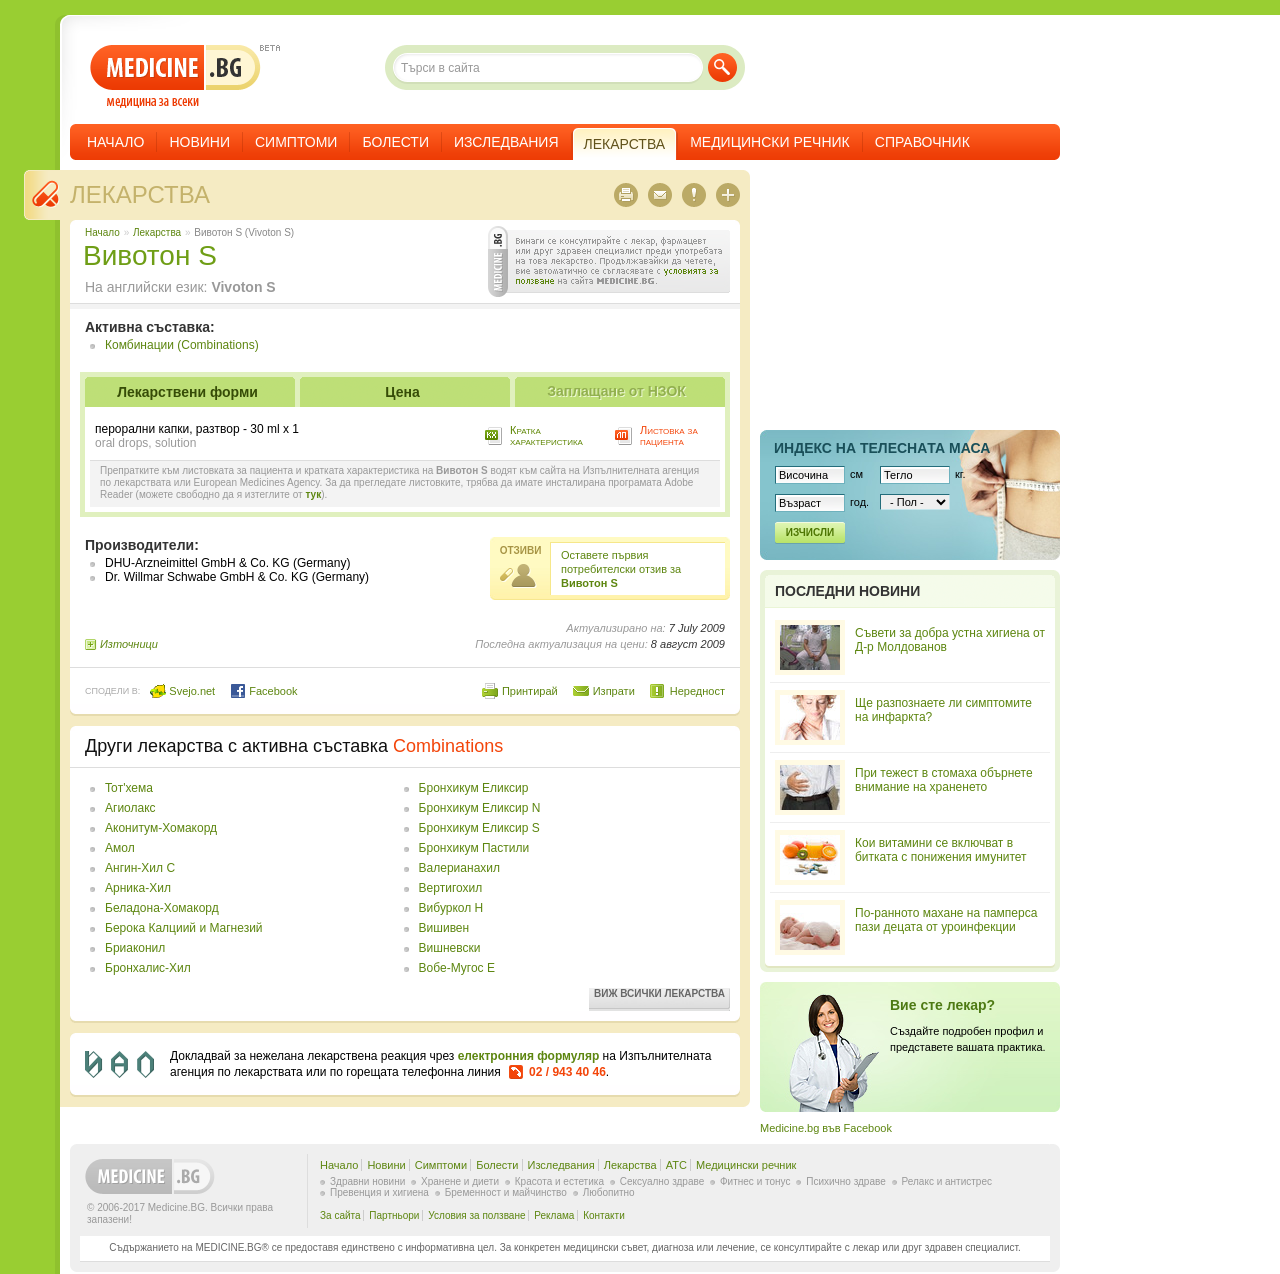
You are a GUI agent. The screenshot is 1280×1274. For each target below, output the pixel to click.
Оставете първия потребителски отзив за (621, 569)
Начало (115, 142)
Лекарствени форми (187, 392)
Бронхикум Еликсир (474, 788)
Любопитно (609, 1192)
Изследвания (506, 142)
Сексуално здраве (662, 1181)
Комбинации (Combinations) (182, 345)
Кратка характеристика (546, 435)
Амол (120, 848)
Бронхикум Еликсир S (479, 828)
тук (313, 494)
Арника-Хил (138, 888)
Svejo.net (182, 691)
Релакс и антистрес (947, 1181)
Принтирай (530, 691)
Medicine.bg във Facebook (826, 1128)
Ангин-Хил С (140, 868)
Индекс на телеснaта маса (882, 448)
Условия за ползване (476, 1215)
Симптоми (296, 142)
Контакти (604, 1215)
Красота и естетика (559, 1181)
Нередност (697, 691)
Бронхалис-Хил (148, 968)
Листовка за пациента (669, 435)
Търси (722, 67)
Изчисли (810, 532)
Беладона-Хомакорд (162, 908)
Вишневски (450, 948)
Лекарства (140, 194)
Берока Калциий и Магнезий (184, 928)
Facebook (263, 691)
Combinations (448, 746)
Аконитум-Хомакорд (161, 828)
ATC (676, 1165)
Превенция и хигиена (379, 1192)
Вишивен (444, 928)
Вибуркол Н (451, 908)
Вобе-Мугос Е (457, 968)
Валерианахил (459, 868)
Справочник (922, 142)
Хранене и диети (460, 1181)
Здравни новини (367, 1181)
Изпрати (614, 691)
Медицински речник (770, 142)
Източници (129, 644)
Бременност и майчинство (506, 1192)
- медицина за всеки (175, 76)
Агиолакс (130, 808)
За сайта (340, 1215)
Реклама (554, 1215)
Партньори (394, 1215)
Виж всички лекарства (659, 993)
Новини (199, 142)
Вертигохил (451, 888)
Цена (402, 392)
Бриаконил (135, 948)
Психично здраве (846, 1181)
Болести (395, 142)
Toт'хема (129, 788)
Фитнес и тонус (755, 1181)
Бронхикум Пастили (474, 848)
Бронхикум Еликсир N (480, 808)
